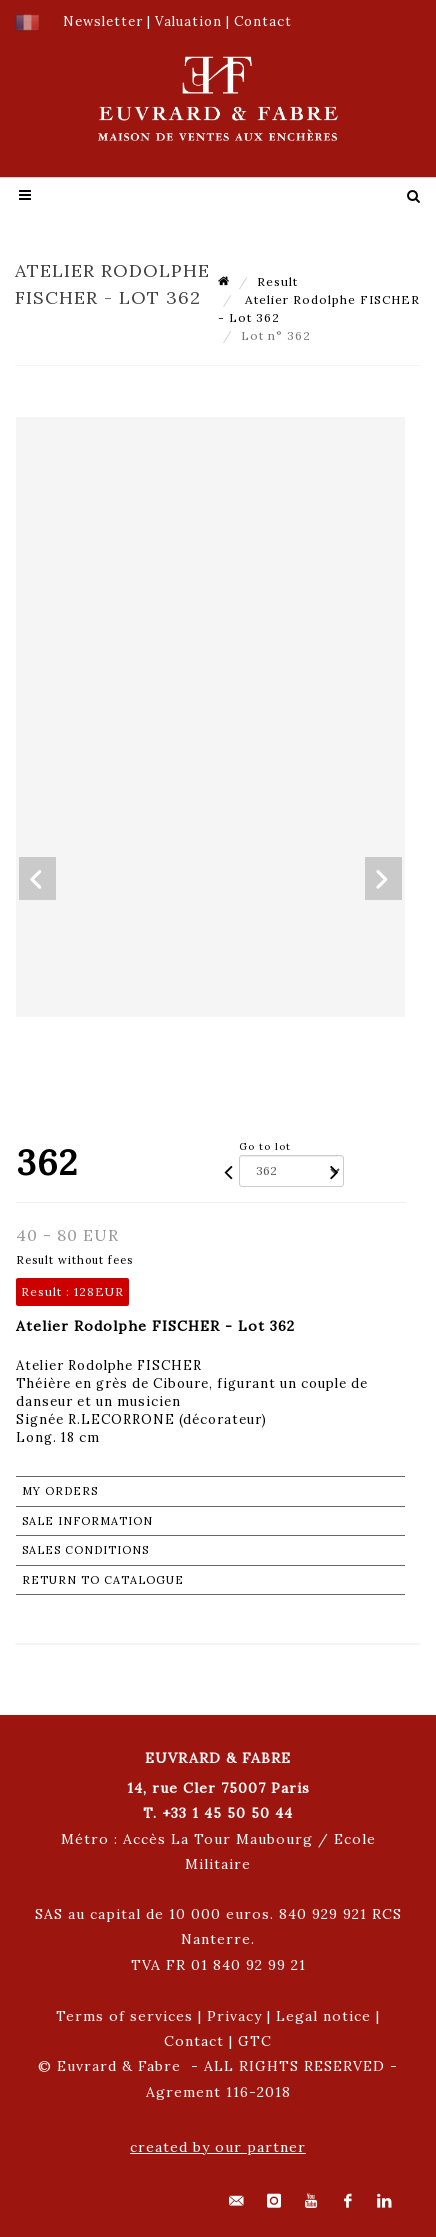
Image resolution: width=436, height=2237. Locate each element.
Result (277, 281)
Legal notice (323, 2016)
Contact (194, 2041)
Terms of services (124, 2016)
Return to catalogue (103, 1580)
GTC (255, 2041)
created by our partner (218, 2147)
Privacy (234, 2016)
